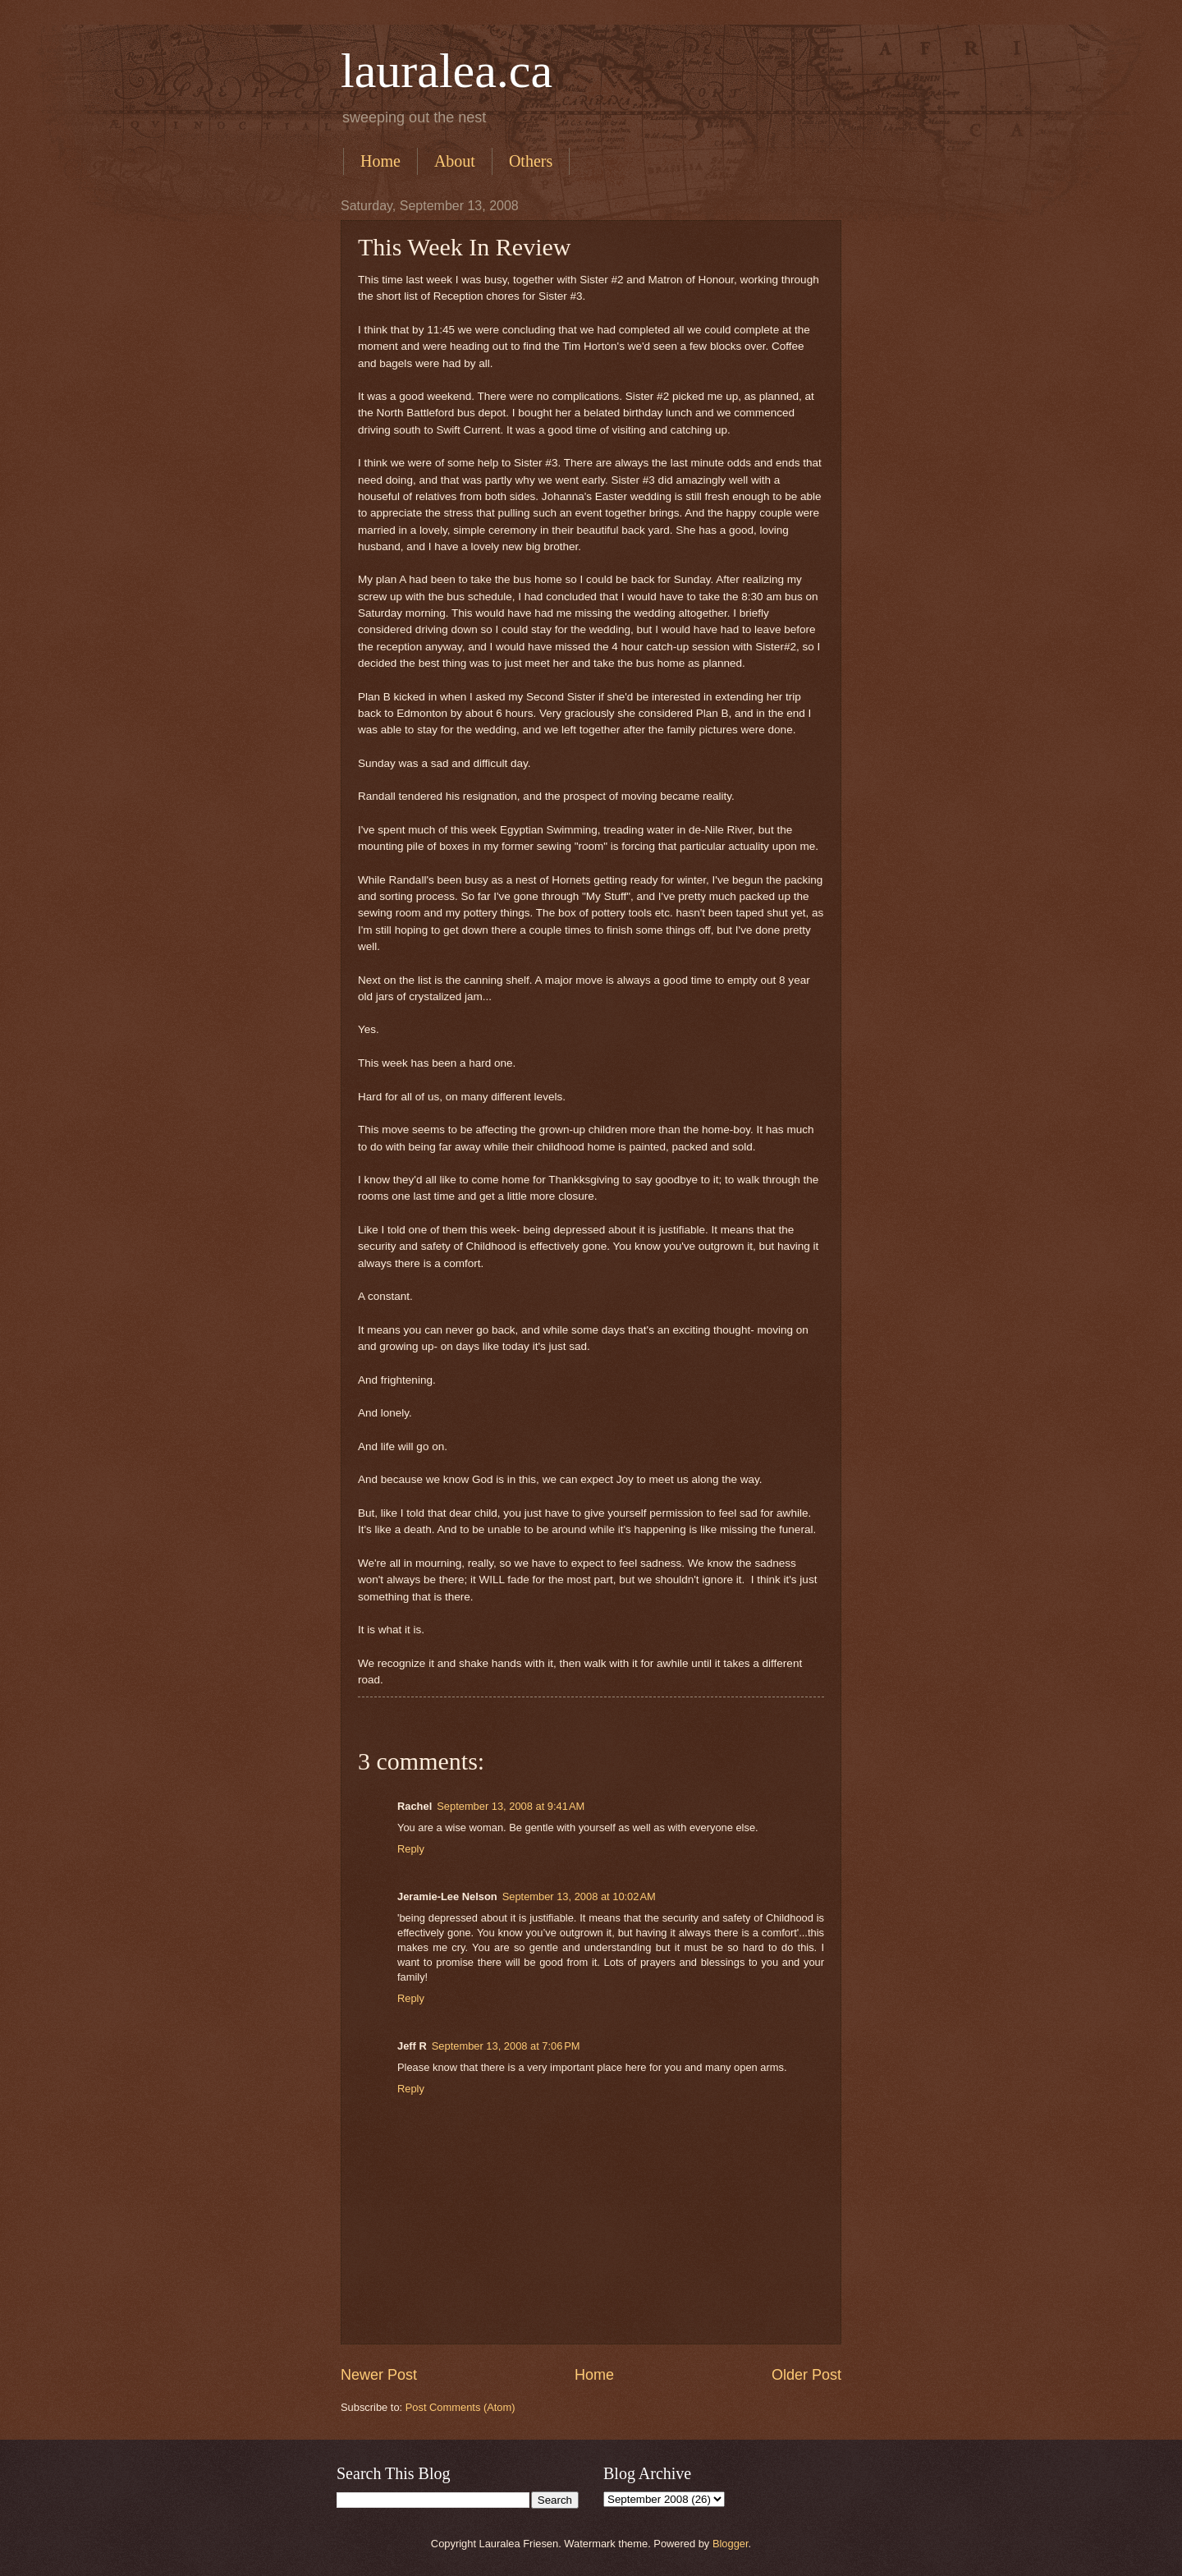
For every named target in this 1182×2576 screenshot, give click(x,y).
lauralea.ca (446, 71)
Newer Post (379, 2375)
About (454, 161)
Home (380, 161)
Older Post (806, 2375)
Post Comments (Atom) (460, 2407)
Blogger (730, 2543)
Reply (410, 1849)
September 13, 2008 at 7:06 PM (506, 2046)
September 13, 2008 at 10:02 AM (579, 1896)
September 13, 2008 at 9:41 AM (510, 1806)
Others (530, 161)
